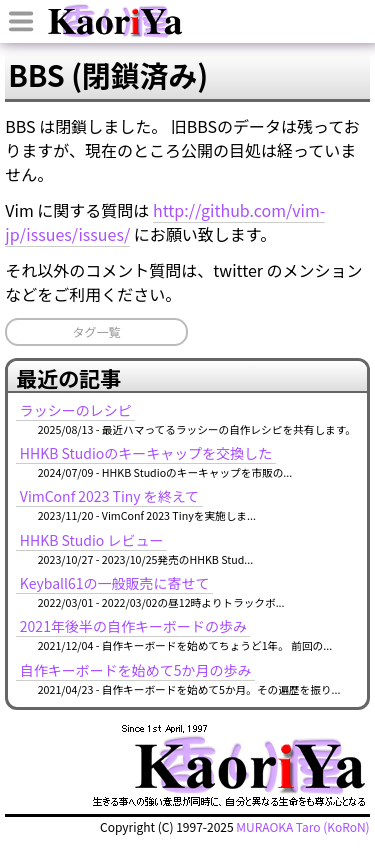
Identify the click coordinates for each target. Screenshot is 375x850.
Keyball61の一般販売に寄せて (115, 583)
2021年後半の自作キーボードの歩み (133, 626)
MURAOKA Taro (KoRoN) (302, 826)
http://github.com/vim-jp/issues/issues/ (165, 222)
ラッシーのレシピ (76, 410)
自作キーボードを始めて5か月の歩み (136, 670)
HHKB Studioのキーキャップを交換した (146, 453)
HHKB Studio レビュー (92, 540)
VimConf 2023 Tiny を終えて (109, 496)
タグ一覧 (96, 331)
